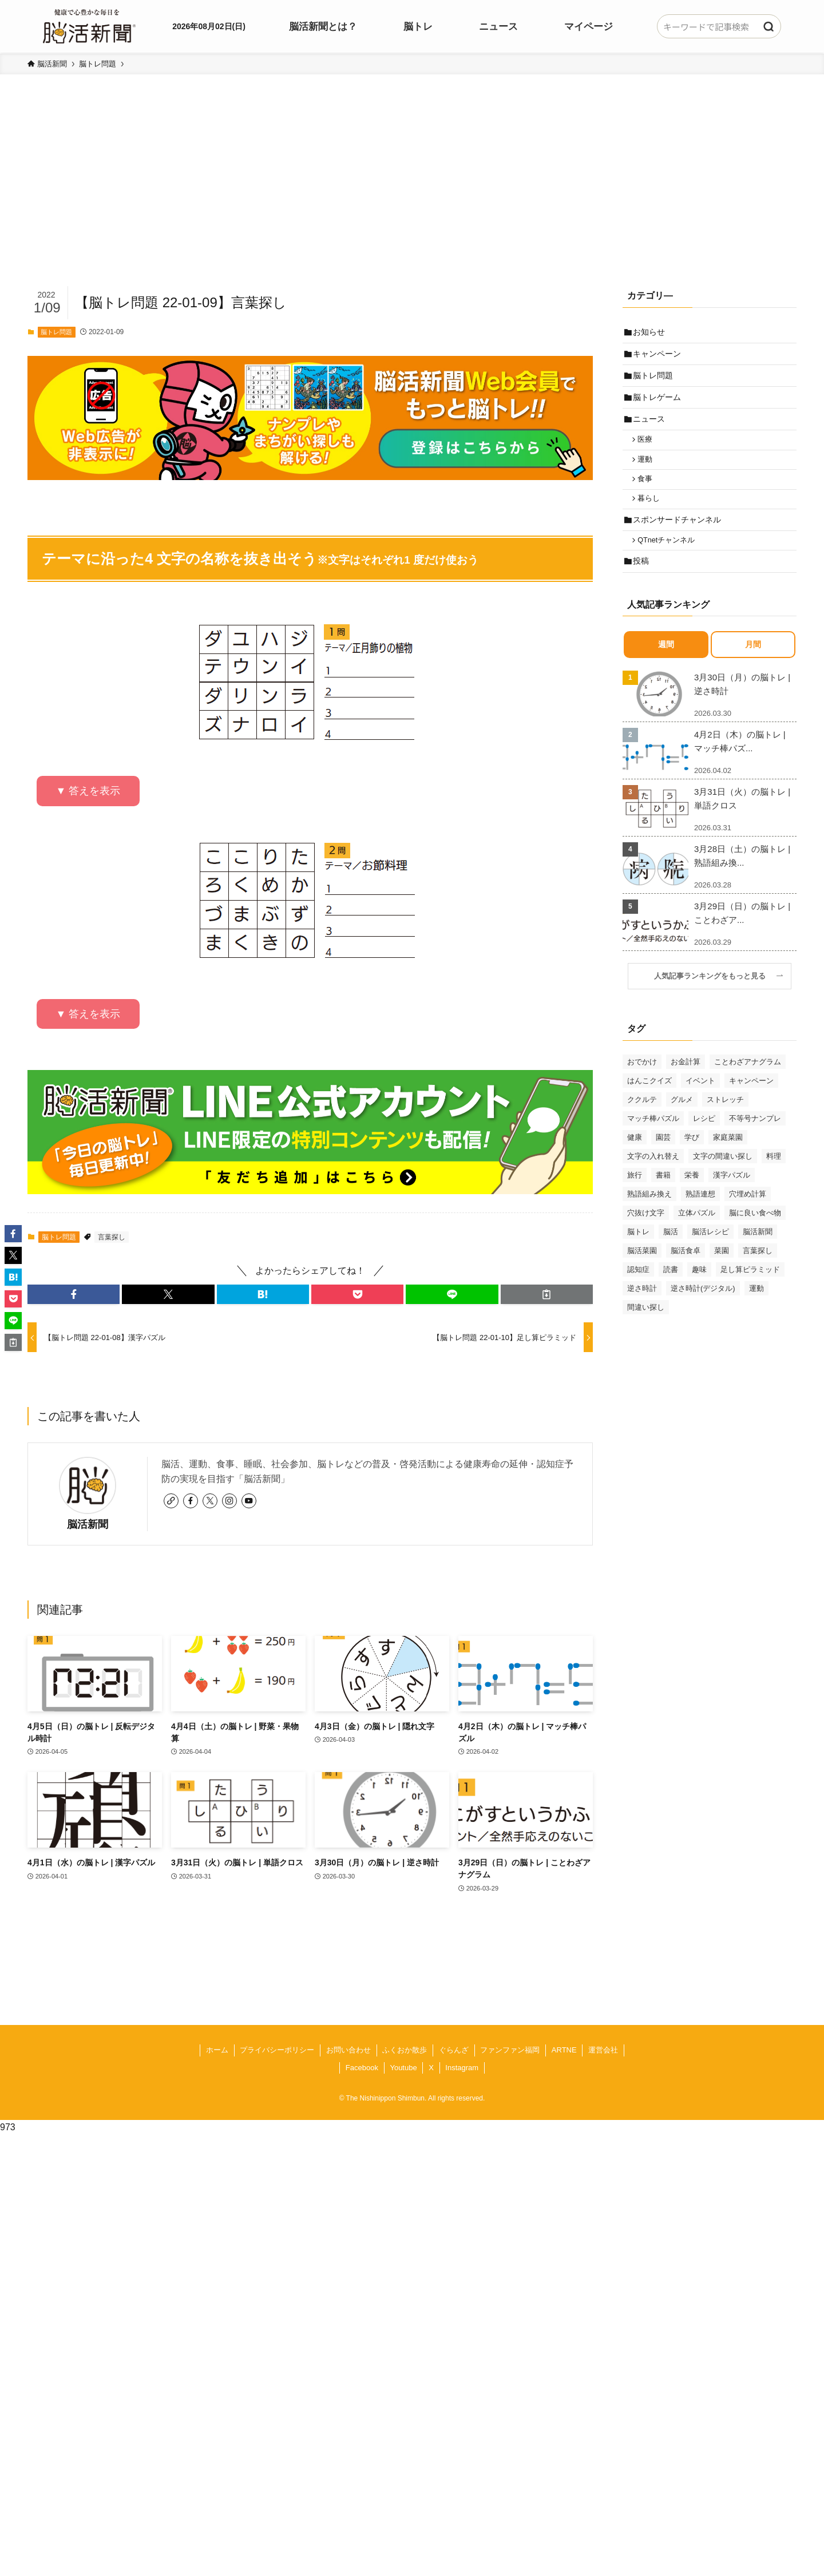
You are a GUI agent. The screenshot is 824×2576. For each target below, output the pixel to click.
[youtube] (248, 1500)
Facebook (362, 2067)
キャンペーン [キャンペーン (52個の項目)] (751, 1103)
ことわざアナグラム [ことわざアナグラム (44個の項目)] (747, 1084)
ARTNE (564, 2050)
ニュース (651, 428)
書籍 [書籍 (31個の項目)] (663, 1198)
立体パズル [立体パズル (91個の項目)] (696, 1235)
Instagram (461, 2067)
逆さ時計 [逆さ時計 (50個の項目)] (642, 1311)
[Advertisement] (412, 198)
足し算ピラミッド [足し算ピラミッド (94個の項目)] (750, 1292)
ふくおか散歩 (404, 2050)
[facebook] (190, 1500)
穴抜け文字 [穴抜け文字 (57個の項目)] (645, 1235)
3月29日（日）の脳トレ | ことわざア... (742, 936)
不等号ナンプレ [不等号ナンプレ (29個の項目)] (755, 1141)
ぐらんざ (454, 2050)
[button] (73, 1294)
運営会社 (603, 2050)
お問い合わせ (348, 2050)
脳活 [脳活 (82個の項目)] (670, 1254)
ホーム (217, 2050)
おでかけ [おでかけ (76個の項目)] (642, 1084)
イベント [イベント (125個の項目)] (700, 1103)
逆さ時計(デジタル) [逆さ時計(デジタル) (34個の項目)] (703, 1311)
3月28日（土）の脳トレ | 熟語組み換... (742, 878)
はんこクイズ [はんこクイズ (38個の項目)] (649, 1103)
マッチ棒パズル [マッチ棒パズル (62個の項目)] (653, 1141)
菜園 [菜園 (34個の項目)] (721, 1273)
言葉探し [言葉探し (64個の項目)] (757, 1273)
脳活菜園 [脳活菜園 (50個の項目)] (642, 1273)
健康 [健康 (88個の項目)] (634, 1160)
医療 (648, 450)
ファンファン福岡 (510, 2050)
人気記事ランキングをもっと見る (713, 999)
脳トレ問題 (56, 331)
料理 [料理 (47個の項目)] (773, 1179)
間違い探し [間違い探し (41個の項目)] (645, 1330)
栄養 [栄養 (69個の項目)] (691, 1198)
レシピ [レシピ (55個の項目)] (704, 1141)
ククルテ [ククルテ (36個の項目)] (642, 1122)
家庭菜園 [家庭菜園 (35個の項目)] (728, 1160)
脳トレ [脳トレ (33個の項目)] (638, 1254)
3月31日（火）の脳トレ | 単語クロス (742, 821)
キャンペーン (659, 356)
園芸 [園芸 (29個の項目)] (663, 1160)
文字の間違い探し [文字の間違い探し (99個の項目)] (722, 1179)
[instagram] (229, 1500)
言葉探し (111, 1237)
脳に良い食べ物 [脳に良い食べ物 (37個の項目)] (755, 1235)
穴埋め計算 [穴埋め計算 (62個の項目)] (747, 1216)
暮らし (652, 515)
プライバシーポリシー (277, 2050)
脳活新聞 (87, 1524)
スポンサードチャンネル (679, 537)
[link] (171, 1500)
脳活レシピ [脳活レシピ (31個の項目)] (710, 1254)
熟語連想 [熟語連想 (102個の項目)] (700, 1216)
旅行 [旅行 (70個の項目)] (634, 1198)
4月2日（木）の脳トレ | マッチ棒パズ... (740, 764)
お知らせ (651, 332)
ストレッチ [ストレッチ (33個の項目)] (725, 1122)
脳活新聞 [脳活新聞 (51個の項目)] (757, 1254)
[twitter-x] (210, 1500)
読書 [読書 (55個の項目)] (670, 1292)
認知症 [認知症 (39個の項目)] (638, 1292)
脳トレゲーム (659, 404)
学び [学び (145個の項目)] (691, 1160)
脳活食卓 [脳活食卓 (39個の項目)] (685, 1273)
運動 (648, 472)
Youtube (403, 2067)
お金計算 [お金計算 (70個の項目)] (685, 1084)
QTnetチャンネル (669, 560)
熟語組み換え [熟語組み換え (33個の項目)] (649, 1216)
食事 (648, 493)
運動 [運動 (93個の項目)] (756, 1311)
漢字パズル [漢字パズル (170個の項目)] (731, 1198)
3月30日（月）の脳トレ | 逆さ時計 (742, 707)
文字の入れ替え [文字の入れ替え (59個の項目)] (653, 1179)
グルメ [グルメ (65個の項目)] (682, 1122)
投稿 (643, 583)
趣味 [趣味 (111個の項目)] (699, 1292)
